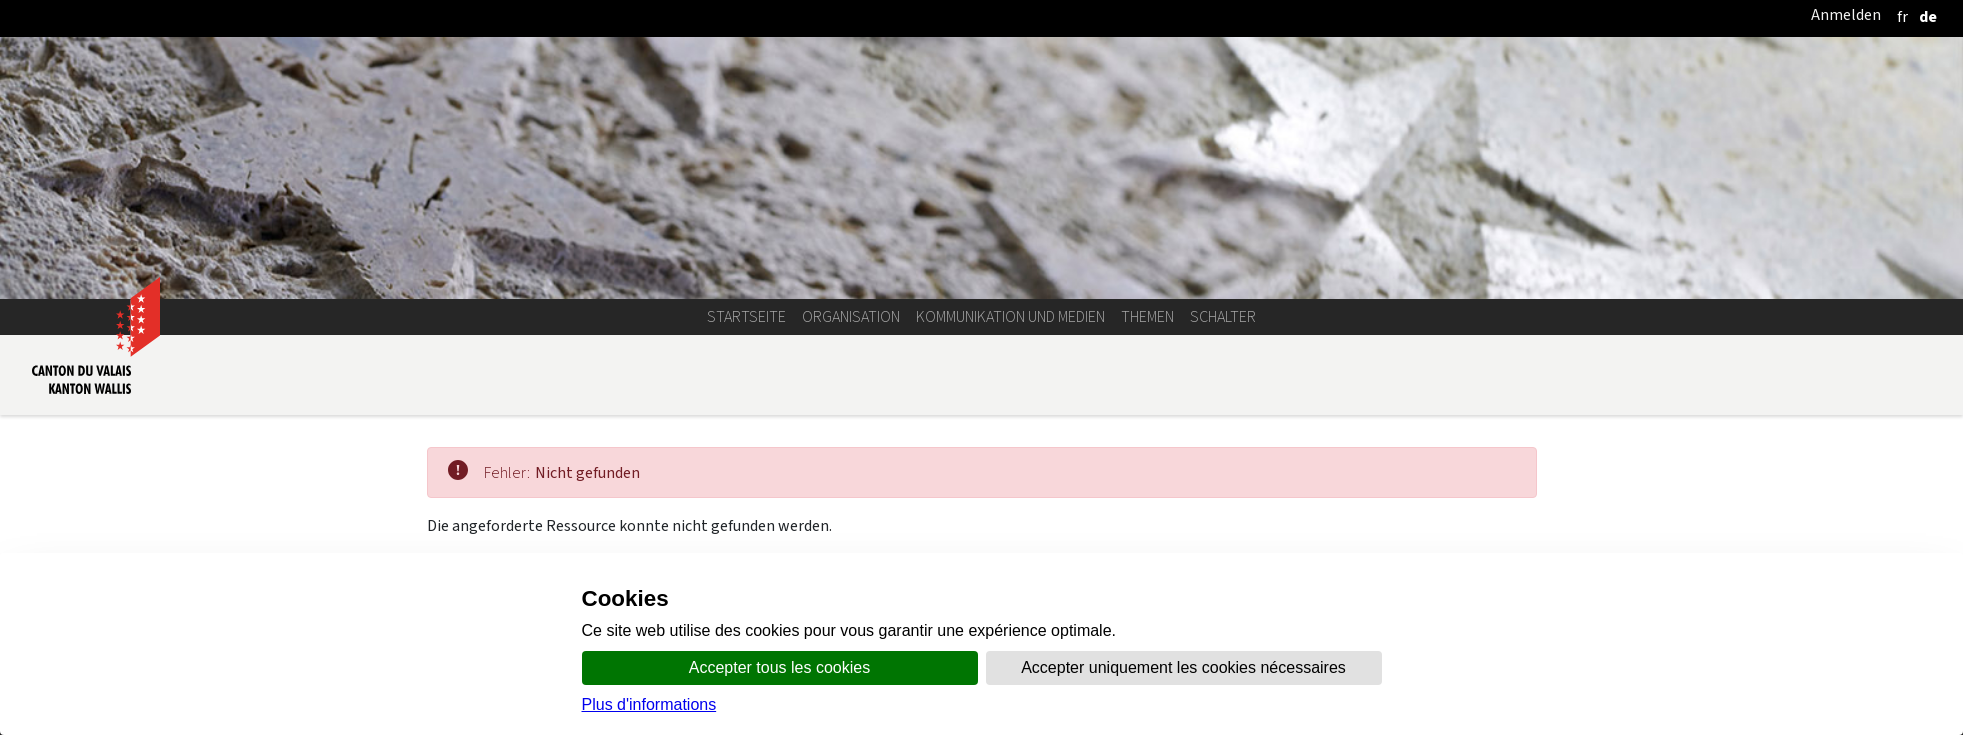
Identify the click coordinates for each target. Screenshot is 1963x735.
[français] (1902, 16)
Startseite (746, 316)
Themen (1147, 316)
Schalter (1223, 316)
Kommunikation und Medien (1010, 316)
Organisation (851, 316)
